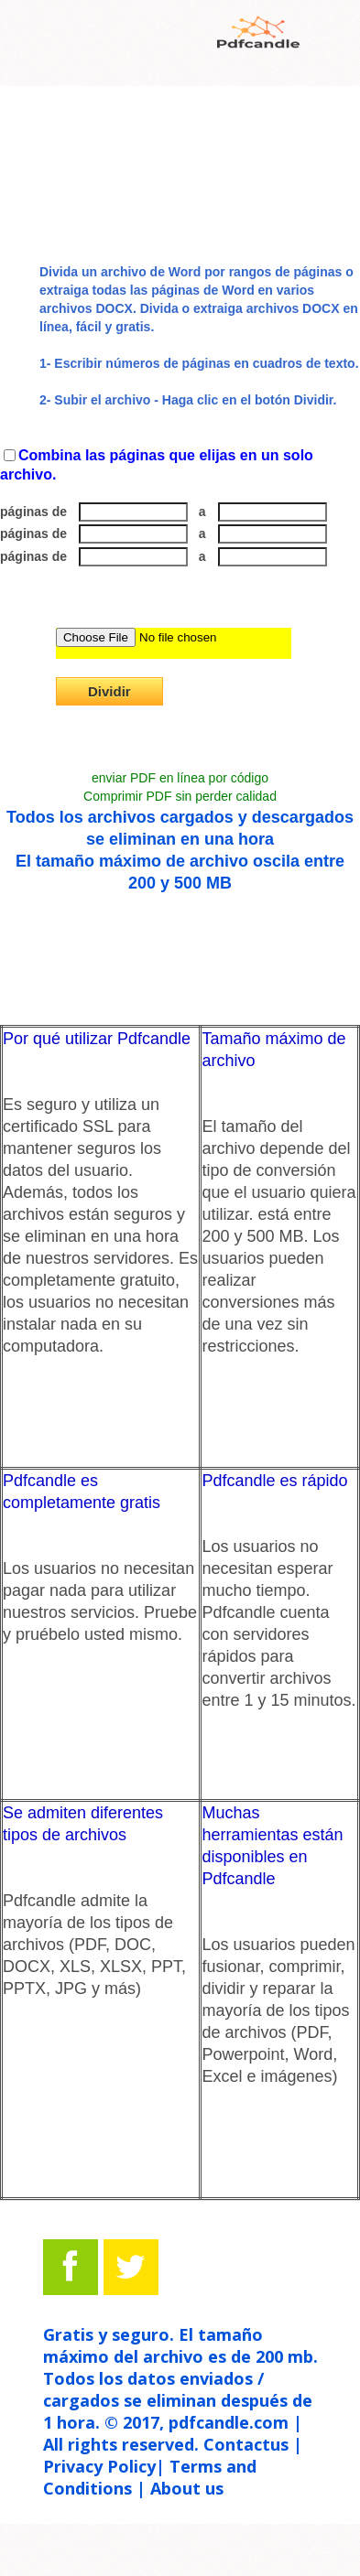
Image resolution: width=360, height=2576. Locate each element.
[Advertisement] (180, 180)
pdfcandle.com (229, 2422)
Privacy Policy (99, 2466)
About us (187, 2488)
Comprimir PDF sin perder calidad (180, 796)
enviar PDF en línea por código (180, 778)
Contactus (246, 2444)
